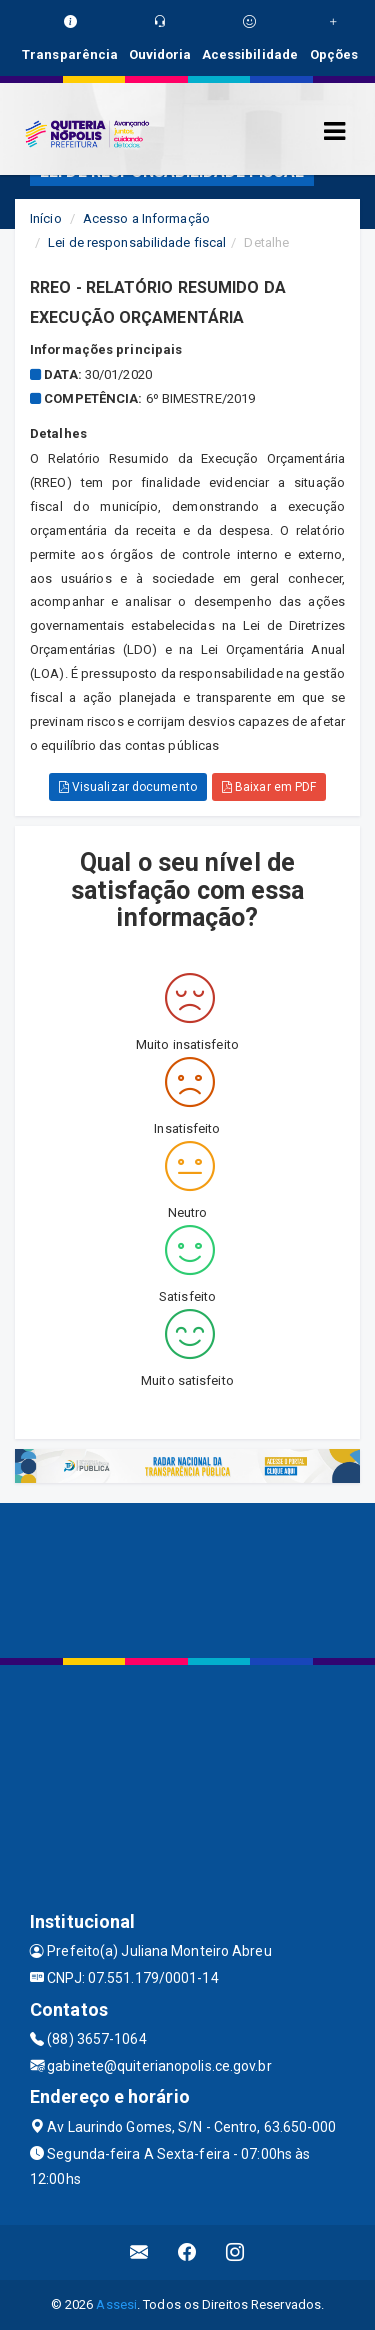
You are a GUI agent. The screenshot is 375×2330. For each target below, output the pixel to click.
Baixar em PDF (269, 787)
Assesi (116, 2304)
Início (46, 218)
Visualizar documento (128, 787)
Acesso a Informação (146, 218)
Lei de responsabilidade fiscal (137, 242)
